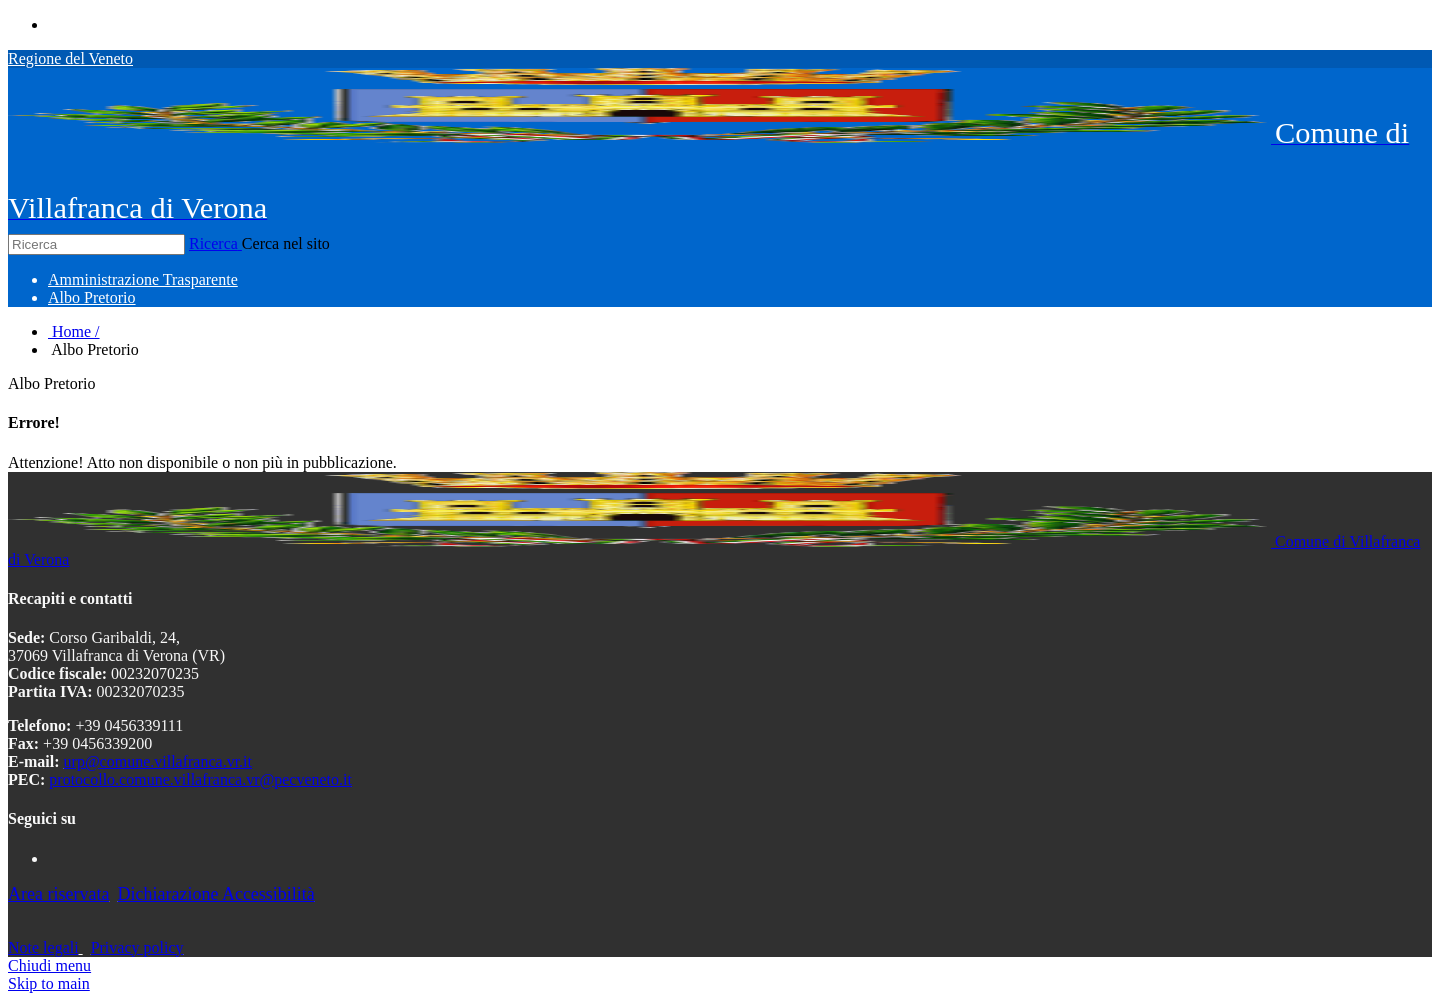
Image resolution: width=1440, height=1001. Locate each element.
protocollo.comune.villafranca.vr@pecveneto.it (200, 779)
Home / (74, 331)
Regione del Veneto (70, 58)
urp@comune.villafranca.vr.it (158, 761)
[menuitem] (143, 279)
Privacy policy (137, 947)
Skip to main (49, 983)
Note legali (43, 947)
